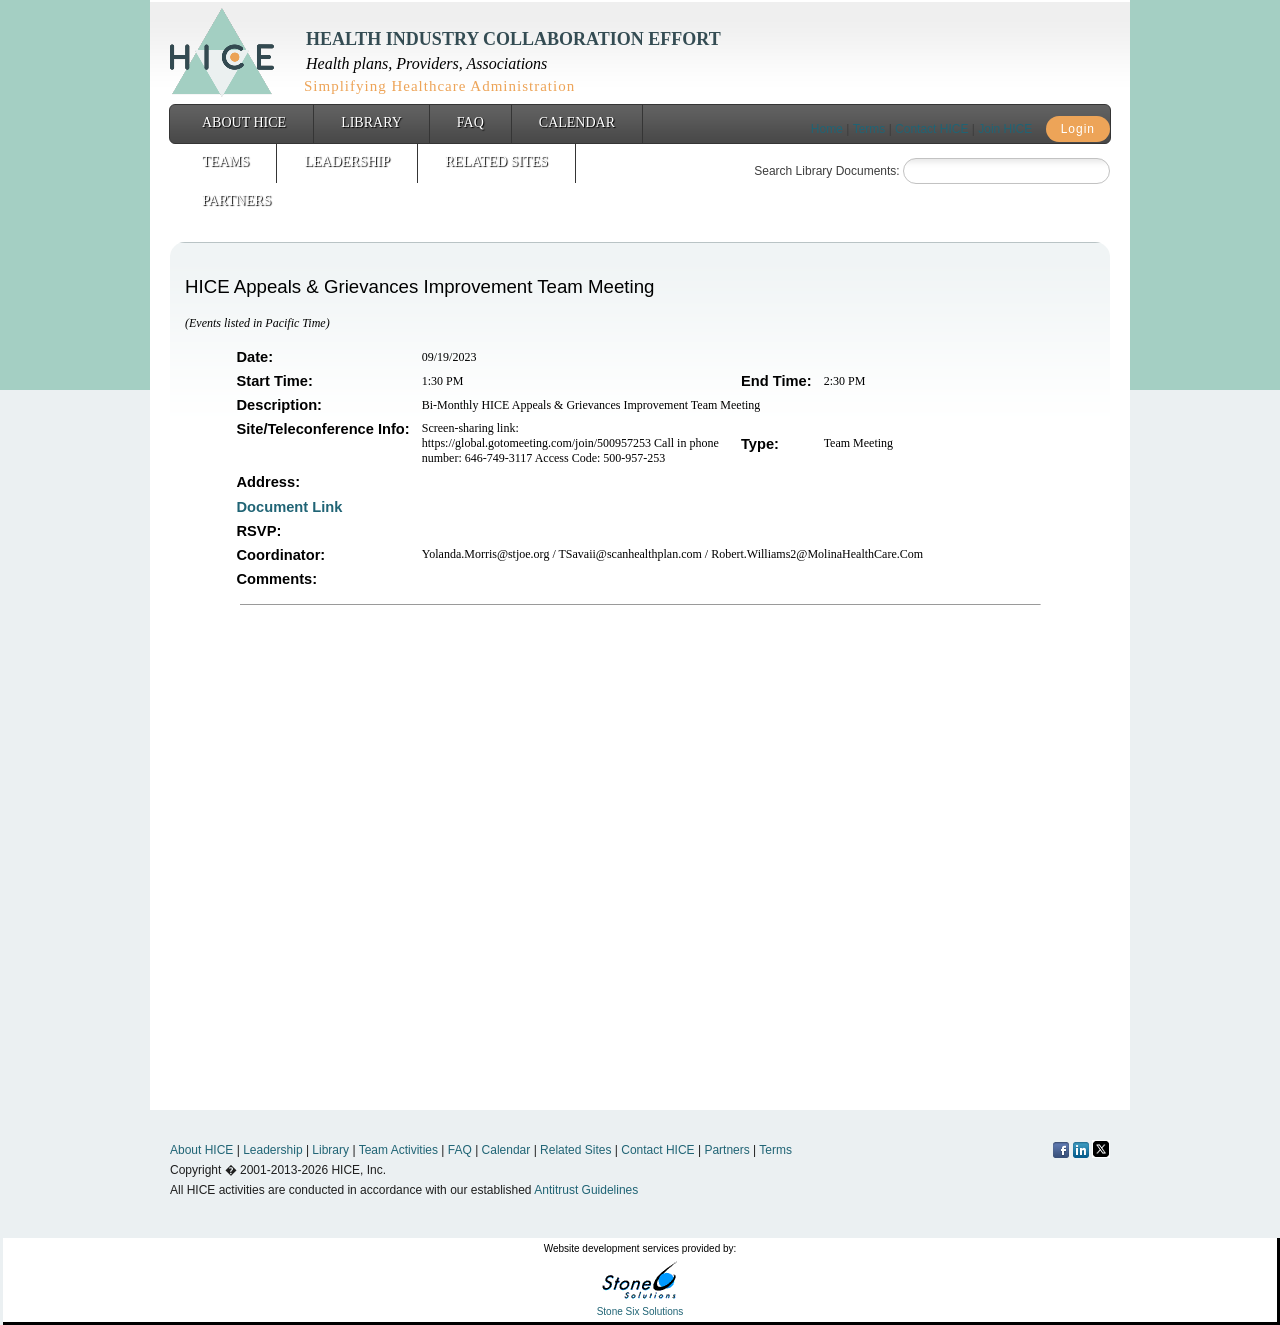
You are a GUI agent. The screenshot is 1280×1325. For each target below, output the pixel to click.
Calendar (577, 122)
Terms (869, 129)
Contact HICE (931, 129)
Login (1078, 129)
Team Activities (398, 1150)
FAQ (470, 122)
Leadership (347, 161)
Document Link (292, 507)
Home (827, 129)
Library (371, 122)
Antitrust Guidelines (586, 1190)
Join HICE (1005, 129)
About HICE (244, 122)
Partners (236, 200)
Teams (225, 161)
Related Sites (496, 161)
